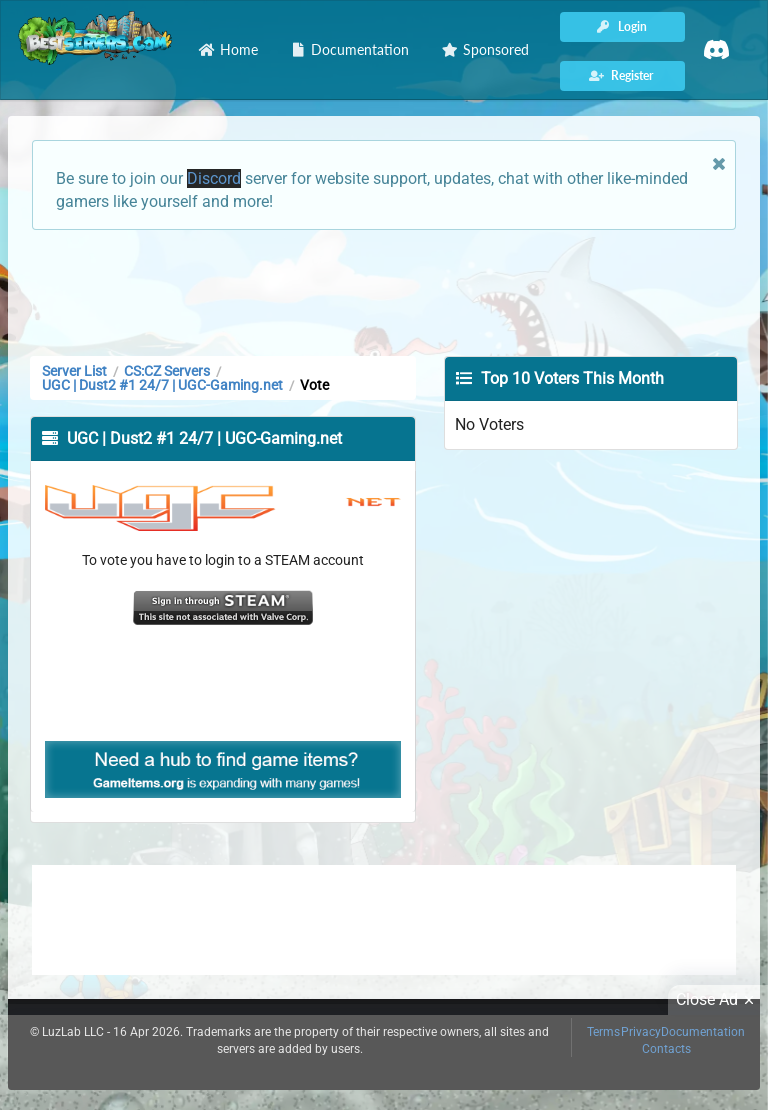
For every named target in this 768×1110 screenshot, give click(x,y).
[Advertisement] (384, 291)
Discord (214, 178)
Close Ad (718, 1000)
